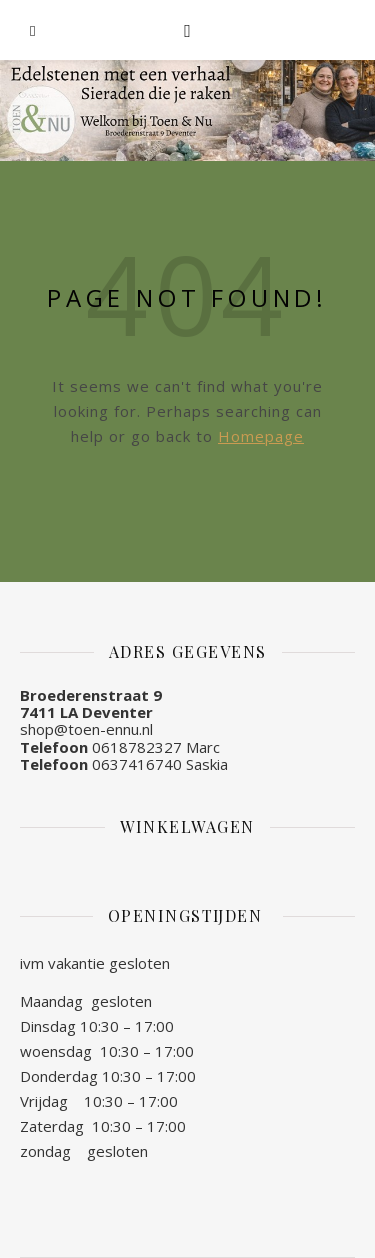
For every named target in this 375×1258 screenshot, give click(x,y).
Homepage (261, 436)
